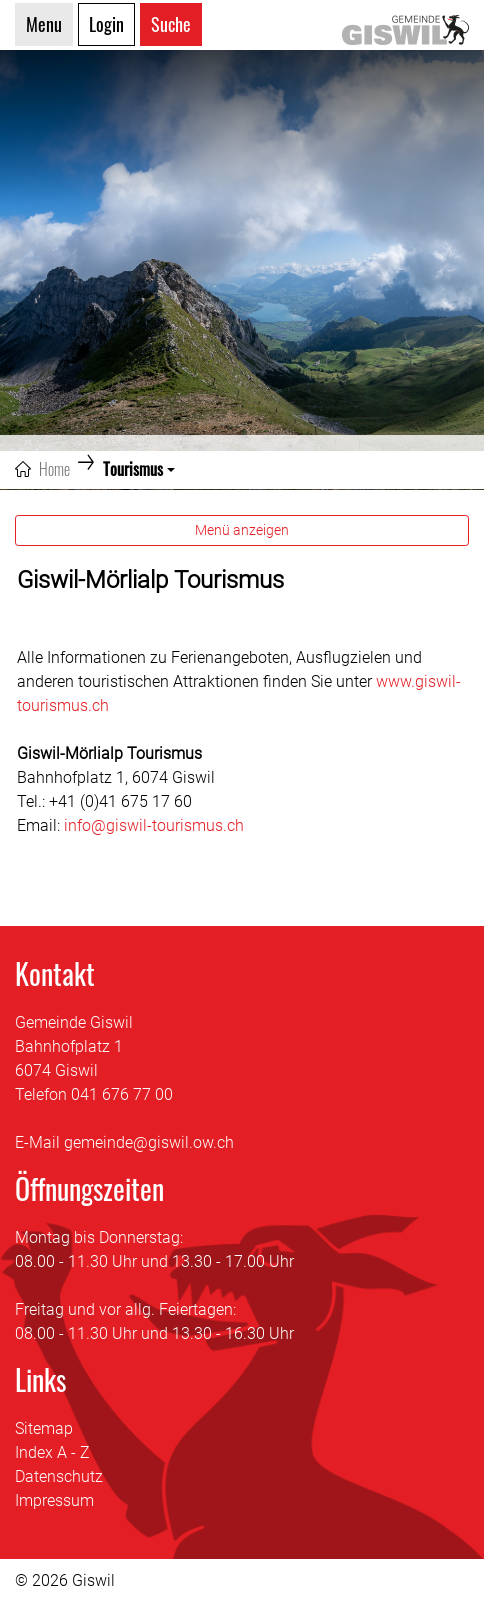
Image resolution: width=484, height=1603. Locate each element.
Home (54, 469)
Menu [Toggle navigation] (44, 24)
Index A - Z (52, 1452)
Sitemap (44, 1428)
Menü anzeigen (242, 530)
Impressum (54, 1500)
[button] (139, 469)
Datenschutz (59, 1476)
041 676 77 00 (122, 1094)
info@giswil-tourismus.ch (154, 825)
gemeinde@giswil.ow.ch (149, 1142)
